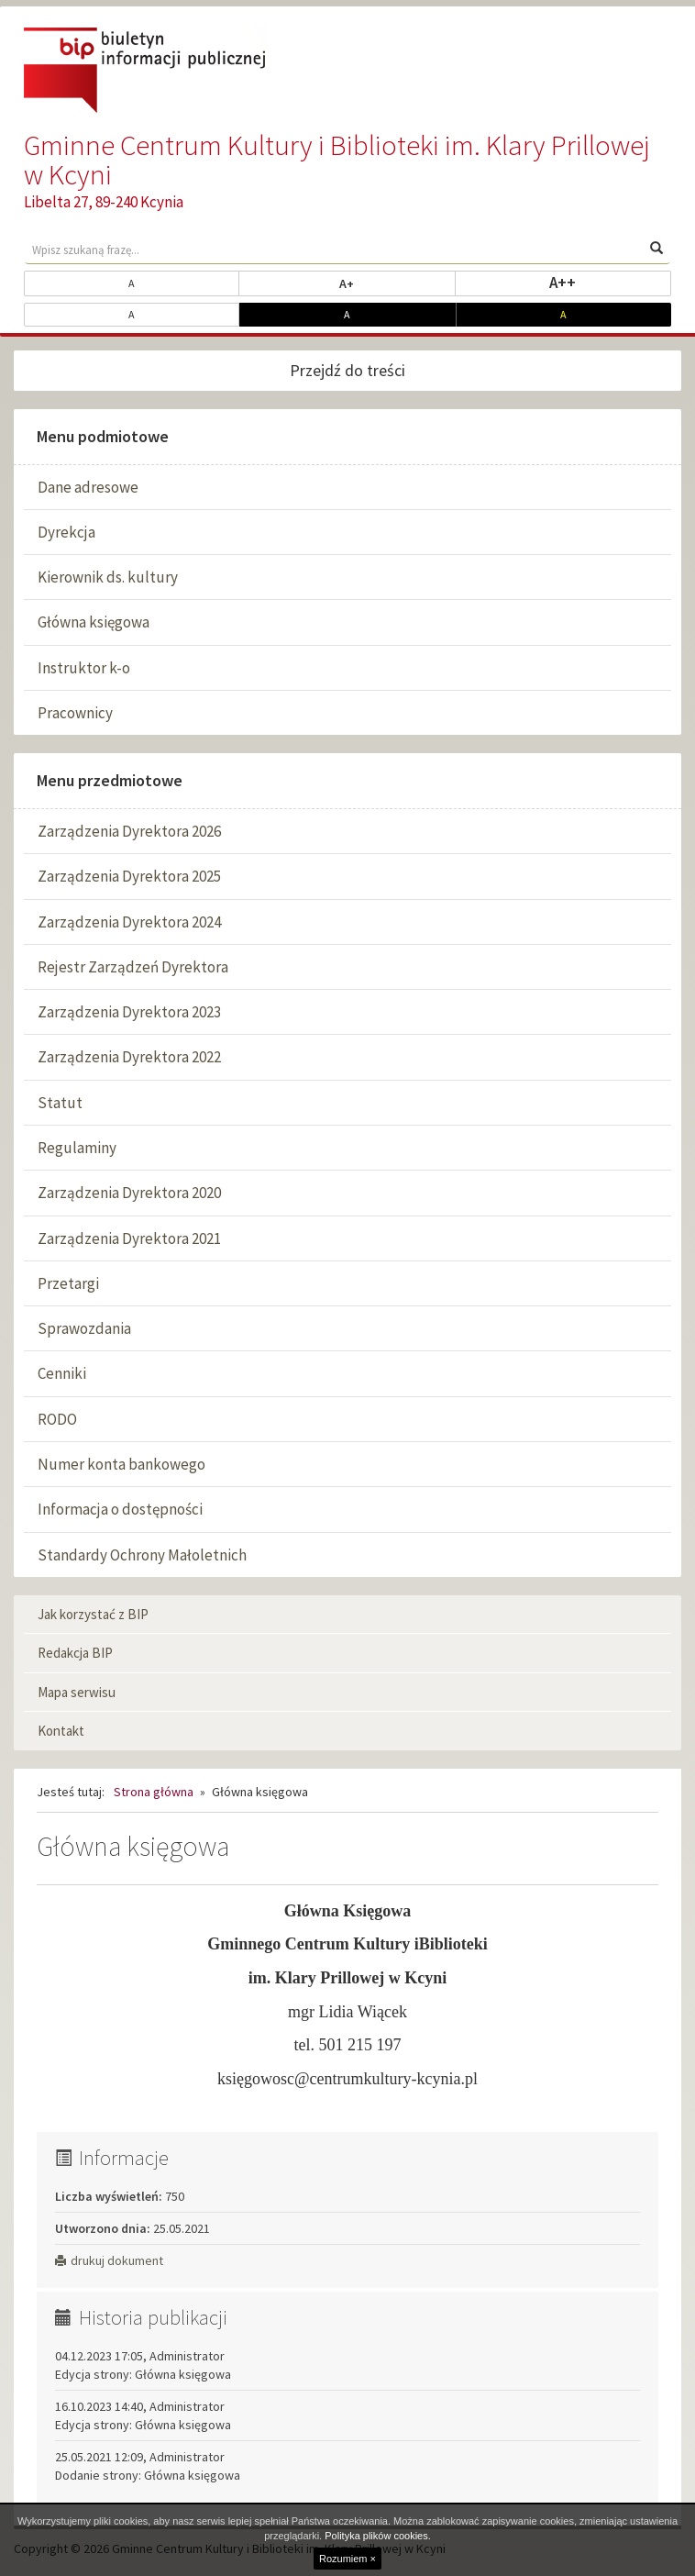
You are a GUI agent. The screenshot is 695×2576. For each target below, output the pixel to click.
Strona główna (153, 1791)
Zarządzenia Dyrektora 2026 (129, 831)
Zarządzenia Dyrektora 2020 (129, 1193)
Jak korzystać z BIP (93, 1614)
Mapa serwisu (77, 1692)
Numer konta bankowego (121, 1464)
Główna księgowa (93, 622)
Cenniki (62, 1373)
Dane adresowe (88, 487)
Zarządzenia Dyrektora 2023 (129, 1012)
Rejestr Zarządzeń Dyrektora (133, 967)
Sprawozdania (84, 1328)
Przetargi (68, 1283)
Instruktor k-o (84, 668)
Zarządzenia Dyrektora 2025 (129, 876)
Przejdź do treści (347, 370)
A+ (397, 282)
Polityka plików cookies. (378, 2535)
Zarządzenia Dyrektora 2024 (129, 922)
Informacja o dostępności (120, 1509)
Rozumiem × (347, 2558)
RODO (57, 1419)
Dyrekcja (66, 532)
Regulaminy (77, 1148)
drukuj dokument (109, 2260)
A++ (610, 282)
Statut (60, 1103)
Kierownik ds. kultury (108, 577)
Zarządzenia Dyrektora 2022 (129, 1057)
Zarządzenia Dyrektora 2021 (129, 1238)
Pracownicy (75, 713)
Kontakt (61, 1730)
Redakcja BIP (75, 1652)
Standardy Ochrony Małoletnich (142, 1555)
